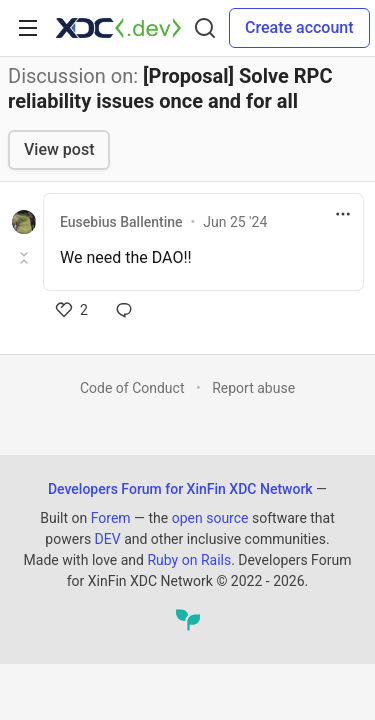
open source (210, 518)
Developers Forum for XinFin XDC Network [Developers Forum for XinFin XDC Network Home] (180, 489)
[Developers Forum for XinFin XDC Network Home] (118, 28)
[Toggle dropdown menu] (343, 214)
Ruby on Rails (189, 560)
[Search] (205, 28)
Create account (299, 27)
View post (59, 149)
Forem (111, 518)
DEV (108, 539)
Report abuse (253, 388)
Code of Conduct (132, 388)
